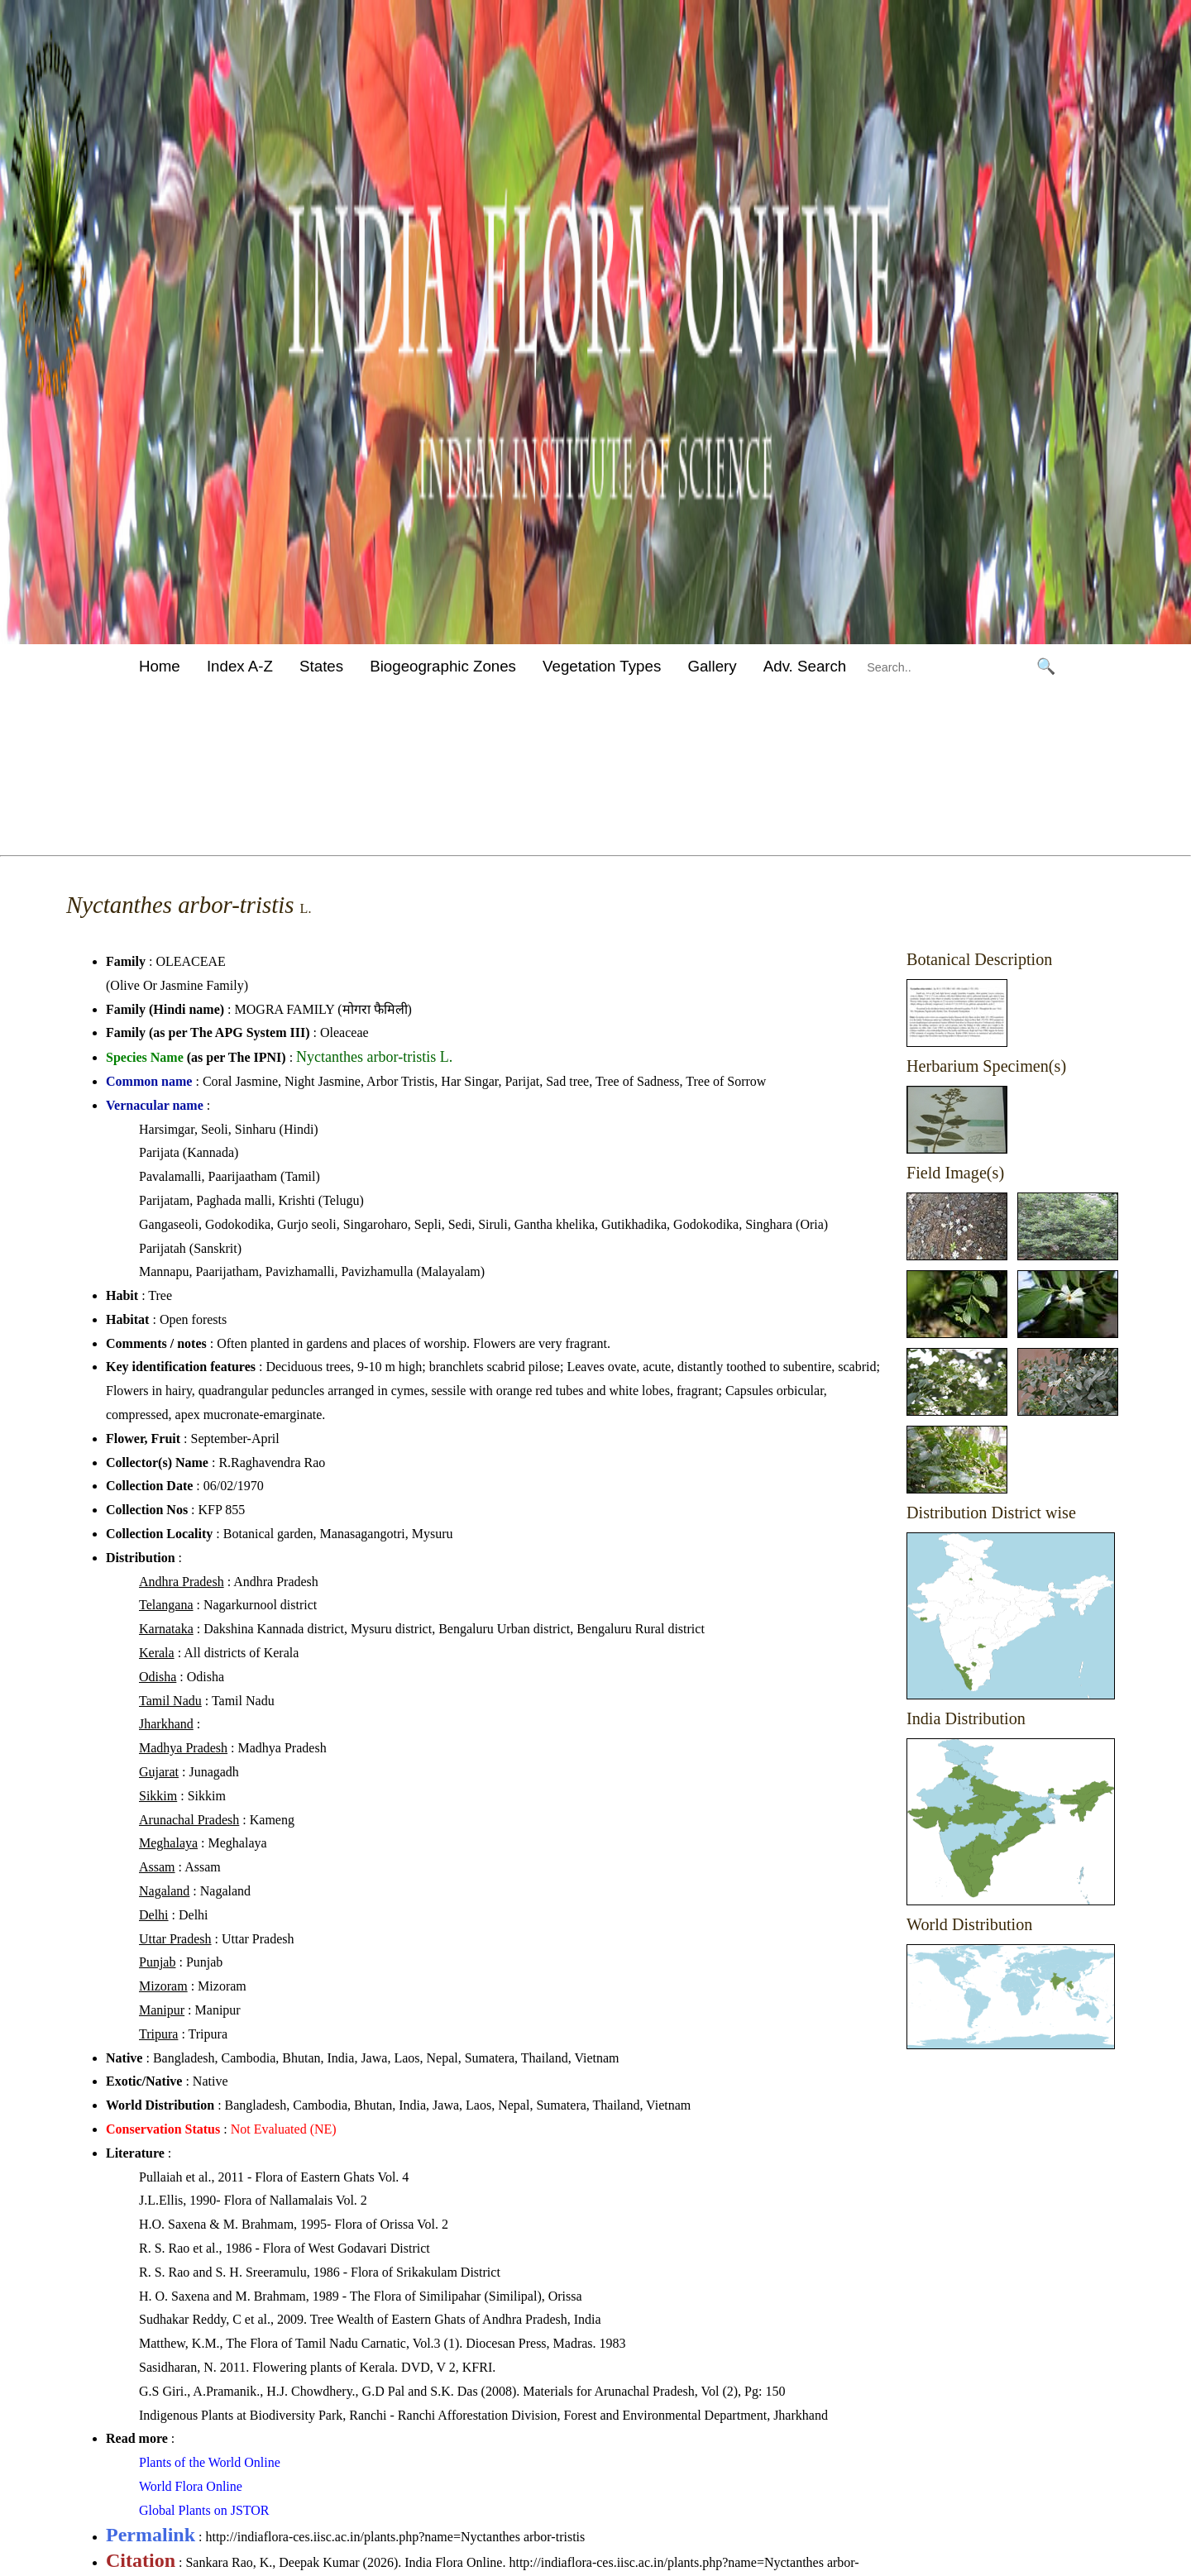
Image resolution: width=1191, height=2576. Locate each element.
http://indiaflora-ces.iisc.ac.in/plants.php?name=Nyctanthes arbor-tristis (395, 2537)
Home (159, 666)
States (321, 666)
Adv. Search (805, 666)
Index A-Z (240, 666)
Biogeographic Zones (443, 666)
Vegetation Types (602, 666)
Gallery (711, 666)
